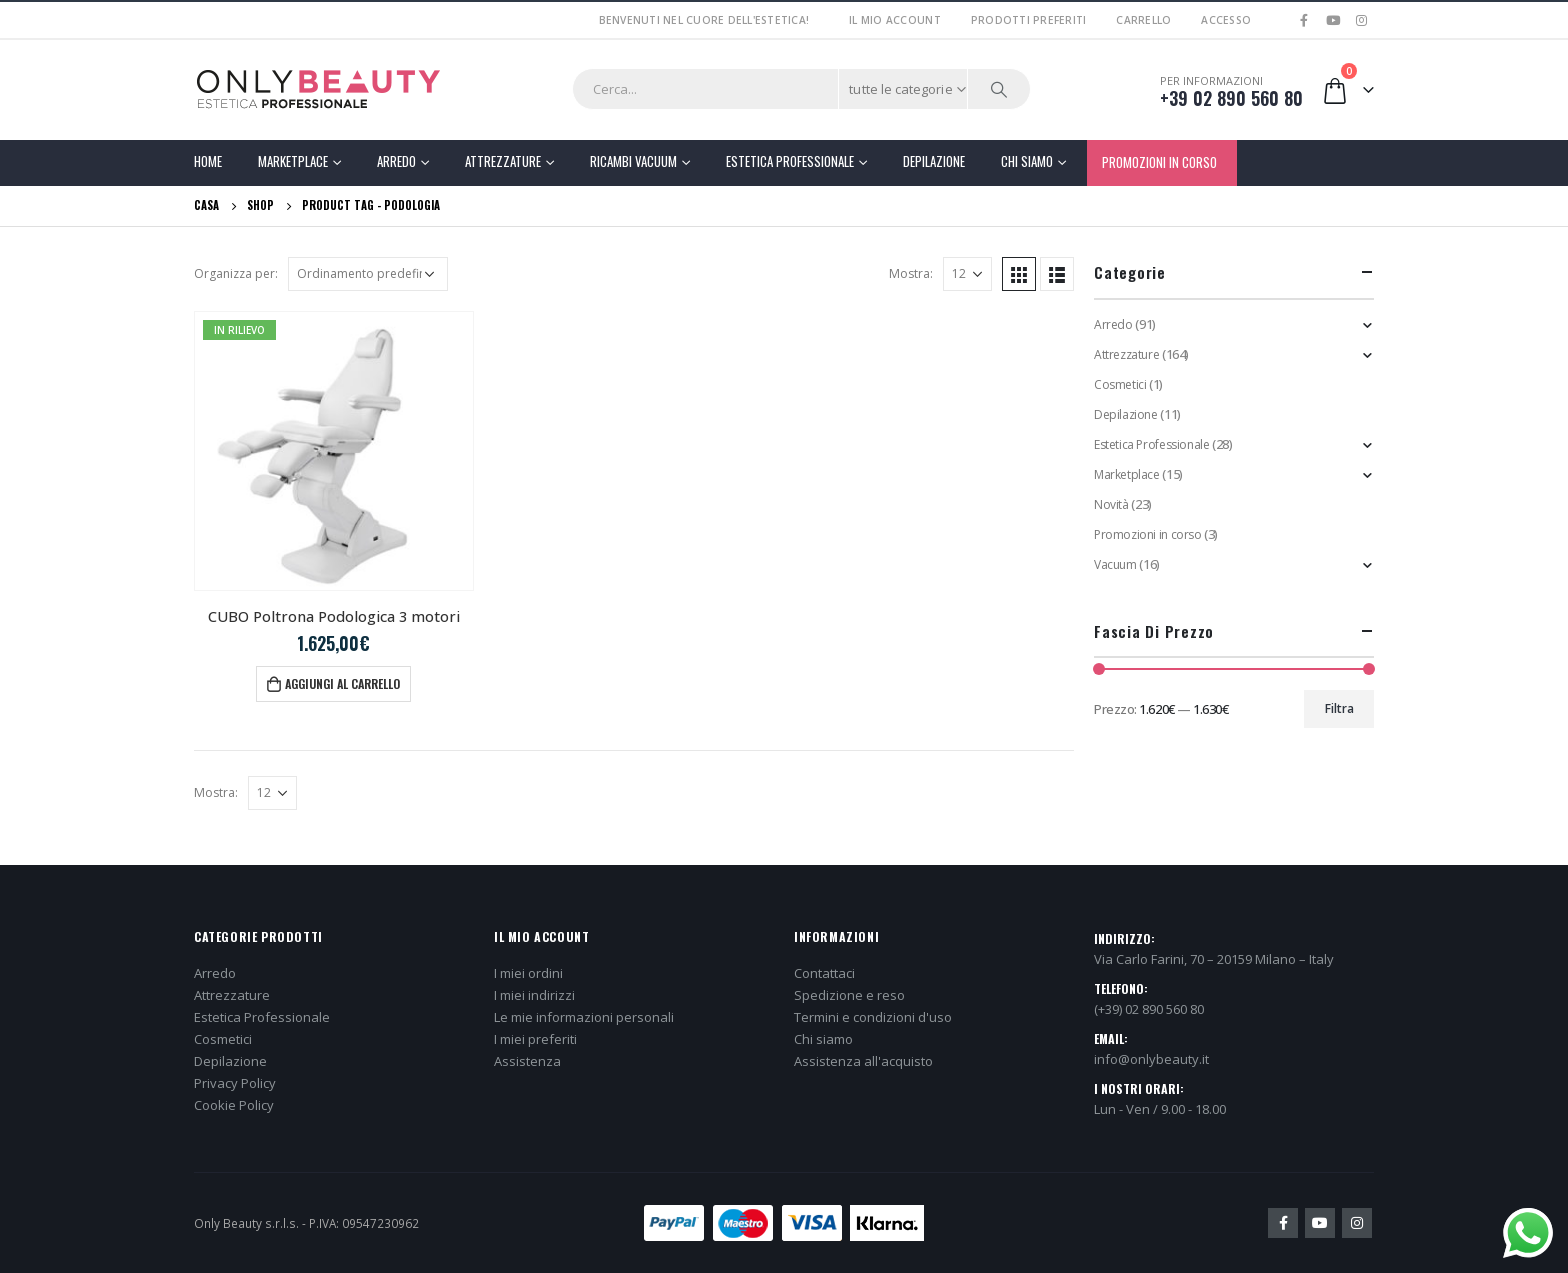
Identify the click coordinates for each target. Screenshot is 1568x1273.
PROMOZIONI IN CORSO (1159, 162)
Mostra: (911, 273)
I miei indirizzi (534, 995)
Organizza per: (236, 273)
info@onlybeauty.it (1151, 1059)
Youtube (1320, 1223)
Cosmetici (1120, 384)
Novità (1111, 504)
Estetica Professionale (790, 161)
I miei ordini (528, 973)
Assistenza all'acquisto (863, 1061)
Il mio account (895, 20)
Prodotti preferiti (1029, 20)
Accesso (1226, 20)
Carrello (1143, 20)
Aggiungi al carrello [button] (342, 683)
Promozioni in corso (1148, 534)
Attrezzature (503, 161)
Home (208, 161)
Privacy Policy (235, 1083)
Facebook (1283, 1223)
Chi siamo (823, 1039)
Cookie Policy (234, 1105)
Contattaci (824, 973)
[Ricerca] (999, 89)
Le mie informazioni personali (584, 1017)
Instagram (1357, 1223)
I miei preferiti (535, 1039)
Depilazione (934, 161)
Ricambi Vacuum (633, 161)
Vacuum (1115, 564)
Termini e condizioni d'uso (873, 1017)
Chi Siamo (1027, 161)
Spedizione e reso (849, 995)
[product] (334, 451)
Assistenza (527, 1061)
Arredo (396, 161)
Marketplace (293, 161)
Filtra (1339, 708)
